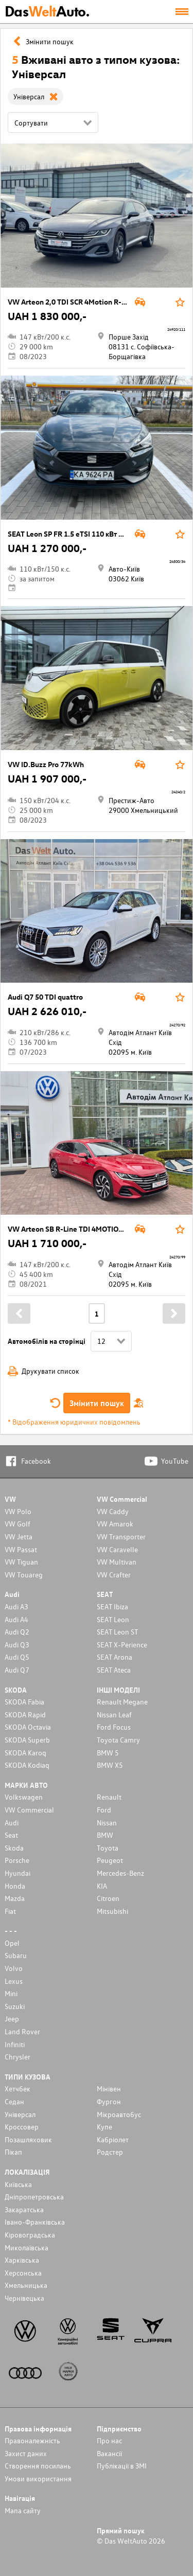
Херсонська (23, 2273)
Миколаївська (26, 2247)
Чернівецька (24, 2298)
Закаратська (24, 2209)
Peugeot (110, 1860)
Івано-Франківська (35, 2222)
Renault (109, 1797)
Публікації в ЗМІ (122, 2466)
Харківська (22, 2260)
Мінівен (109, 2088)
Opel (12, 1943)
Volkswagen (24, 1797)
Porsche (17, 1860)
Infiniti (15, 2044)
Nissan (107, 1822)
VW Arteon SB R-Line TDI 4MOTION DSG (73, 1229)
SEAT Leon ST (117, 1632)
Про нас (109, 2440)
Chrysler (17, 2057)
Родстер (110, 2152)
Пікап (13, 2152)
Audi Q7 (17, 1670)
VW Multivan (116, 1562)
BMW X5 (110, 1765)
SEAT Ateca (114, 1670)
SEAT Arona (114, 1657)
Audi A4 (16, 1619)
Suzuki (15, 2006)
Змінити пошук (96, 1403)
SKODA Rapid (25, 1714)
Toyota (107, 1848)
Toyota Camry (118, 1740)
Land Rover (22, 2031)
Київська (18, 2184)
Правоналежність (32, 2440)
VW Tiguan (21, 1562)
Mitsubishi (112, 1911)
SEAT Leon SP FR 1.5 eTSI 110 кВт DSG (70, 534)
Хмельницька (26, 2285)
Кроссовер (22, 2126)
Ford (104, 1810)
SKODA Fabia (24, 1702)
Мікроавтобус (119, 2114)
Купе (104, 2126)
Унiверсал (20, 2114)
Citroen (108, 1898)
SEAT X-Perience (122, 1644)
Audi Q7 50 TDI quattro (45, 997)
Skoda (14, 1848)
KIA (102, 1886)
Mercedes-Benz (120, 1873)
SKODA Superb (27, 1740)
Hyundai (17, 1873)
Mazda (15, 1898)
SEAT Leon (113, 1619)
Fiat (10, 1911)
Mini (11, 1993)
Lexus (14, 1981)
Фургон (109, 2101)
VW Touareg (24, 1574)
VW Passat (21, 1549)
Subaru (16, 1955)
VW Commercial (29, 1810)
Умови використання (38, 2478)
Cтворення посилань (38, 2466)
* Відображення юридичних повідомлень (74, 1422)
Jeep (12, 2018)
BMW (105, 1835)
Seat (11, 1835)
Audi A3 (16, 1606)
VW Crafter (114, 1574)
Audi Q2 (17, 1632)
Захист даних (26, 2453)
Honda (15, 1886)
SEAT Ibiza (112, 1606)
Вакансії (109, 2453)
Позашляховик (28, 2139)
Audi (12, 1822)
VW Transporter (121, 1536)
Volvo (14, 1968)
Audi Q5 (17, 1657)
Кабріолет (113, 2139)
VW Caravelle (117, 1549)
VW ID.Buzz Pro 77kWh (46, 764)
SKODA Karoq (25, 1752)
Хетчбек (17, 2088)
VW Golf (17, 1524)
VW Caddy (113, 1511)
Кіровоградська (30, 2235)
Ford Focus (114, 1727)
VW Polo (18, 1511)
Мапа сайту (23, 2510)
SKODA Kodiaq (27, 1765)
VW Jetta (18, 1536)
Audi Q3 (17, 1644)
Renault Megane (122, 1702)
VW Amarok (115, 1524)
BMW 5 (108, 1752)
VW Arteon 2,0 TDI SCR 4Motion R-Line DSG (79, 302)
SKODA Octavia (28, 1727)
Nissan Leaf (114, 1714)
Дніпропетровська (34, 2196)
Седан (14, 2101)
